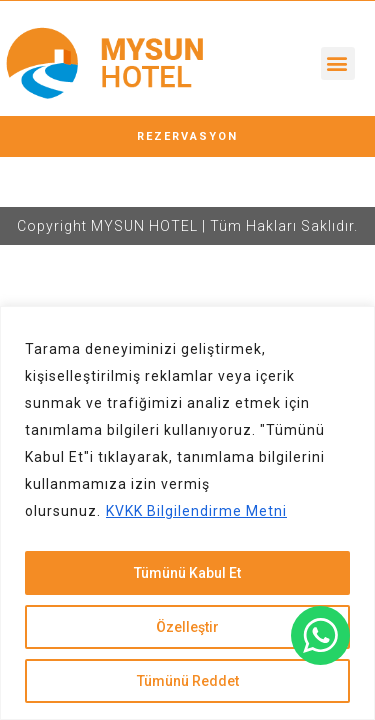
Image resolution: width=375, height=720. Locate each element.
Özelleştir (187, 627)
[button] (338, 63)
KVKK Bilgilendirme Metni (196, 511)
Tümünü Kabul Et (187, 573)
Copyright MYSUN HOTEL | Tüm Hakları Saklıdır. (187, 226)
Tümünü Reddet (188, 681)
